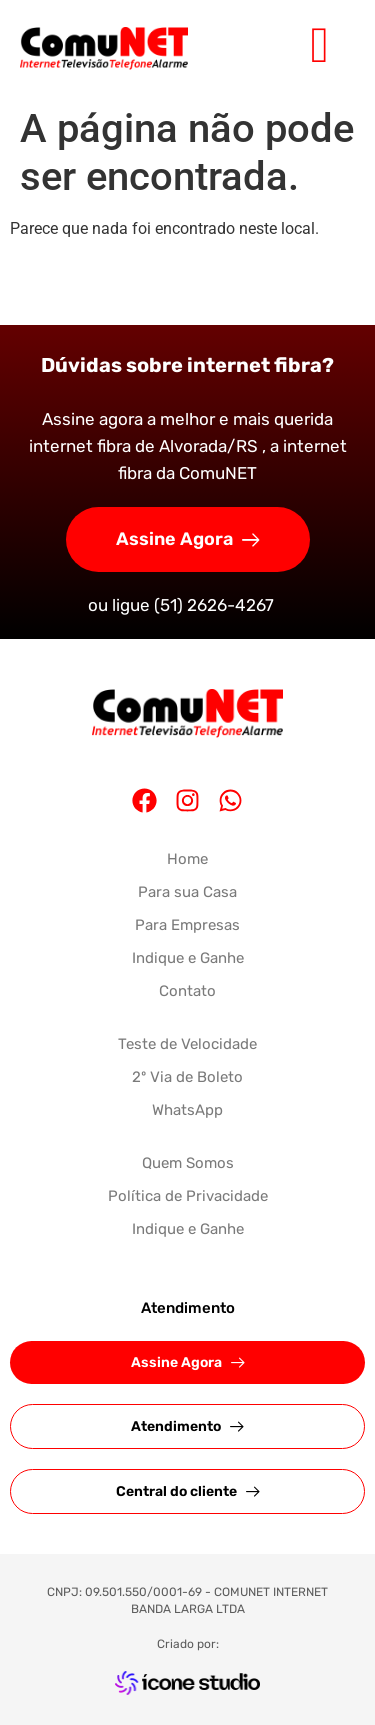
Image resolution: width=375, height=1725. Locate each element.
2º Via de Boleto (187, 1077)
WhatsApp (187, 1110)
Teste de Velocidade (187, 1044)
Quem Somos (188, 1163)
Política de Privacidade (188, 1196)
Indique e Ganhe (188, 958)
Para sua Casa (187, 892)
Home (187, 859)
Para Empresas (187, 925)
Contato (187, 991)
